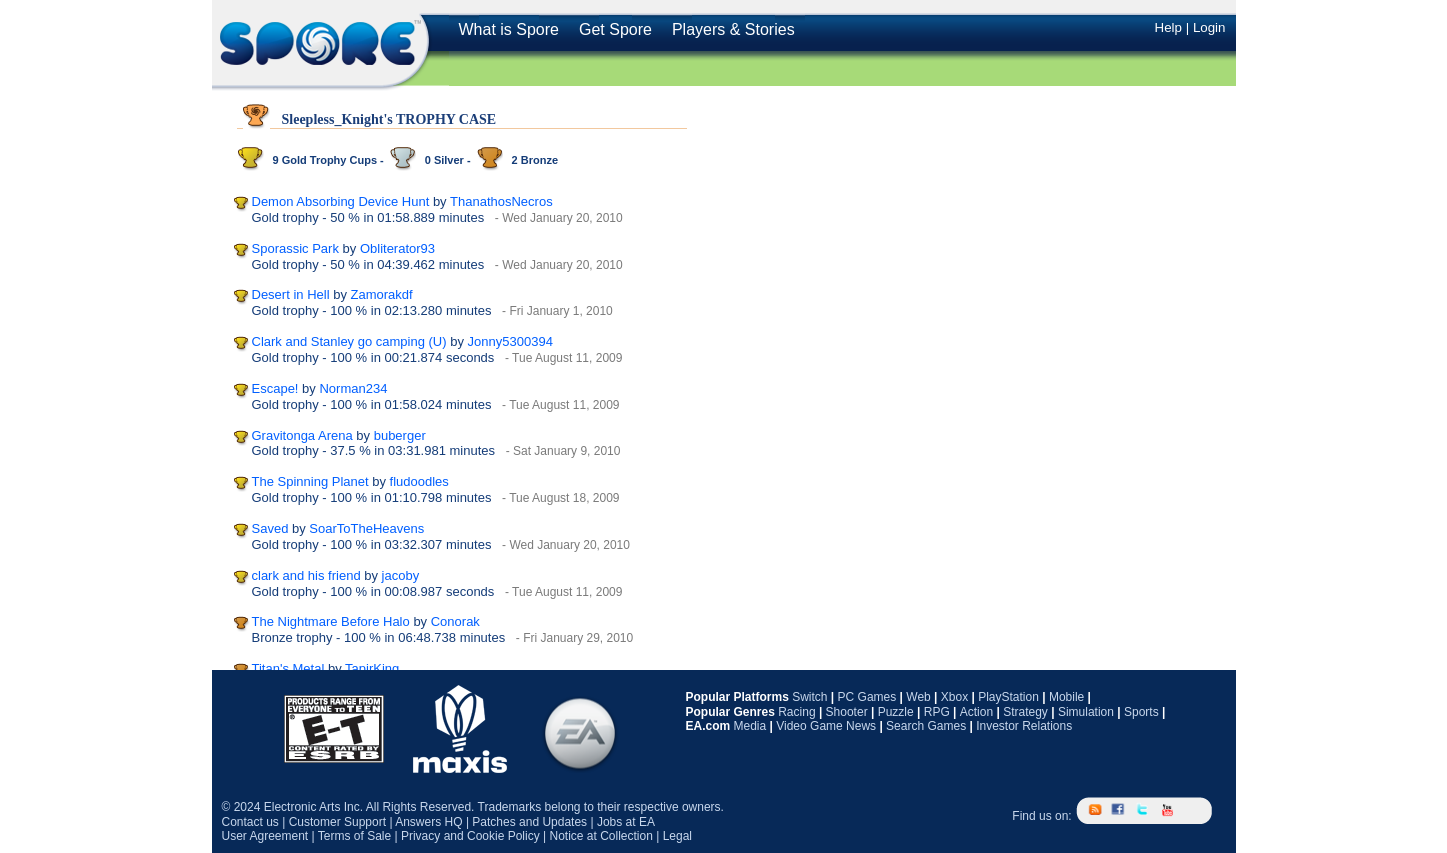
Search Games (926, 726)
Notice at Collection (600, 836)
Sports (1141, 712)
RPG (937, 712)
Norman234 (353, 388)
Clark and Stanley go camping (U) (349, 341)
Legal (677, 836)
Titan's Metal (288, 668)
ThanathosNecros (501, 201)
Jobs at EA (626, 822)
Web (918, 697)
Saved (270, 528)
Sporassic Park (295, 248)
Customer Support (337, 822)
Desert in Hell (291, 294)
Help (1168, 27)
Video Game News (826, 726)
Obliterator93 (397, 248)
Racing (796, 712)
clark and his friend (306, 575)
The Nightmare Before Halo (331, 621)
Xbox (954, 697)
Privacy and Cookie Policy (470, 836)
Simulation (1086, 712)
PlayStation (1008, 697)
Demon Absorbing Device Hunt (341, 201)
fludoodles (419, 481)
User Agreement (265, 836)
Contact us (250, 822)
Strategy (1025, 712)
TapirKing (372, 668)
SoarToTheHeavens (366, 528)
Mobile (1066, 697)
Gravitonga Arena (302, 435)
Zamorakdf (382, 294)
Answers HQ (428, 822)
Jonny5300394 (510, 341)
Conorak (455, 621)
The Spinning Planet (310, 481)
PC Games (867, 697)
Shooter (847, 712)
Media (750, 726)
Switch (809, 697)
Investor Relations (1024, 726)
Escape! (275, 388)
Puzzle (896, 712)
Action (976, 712)
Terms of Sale (354, 836)
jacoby (401, 575)
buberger (400, 435)
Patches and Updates (529, 822)
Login (1209, 27)
